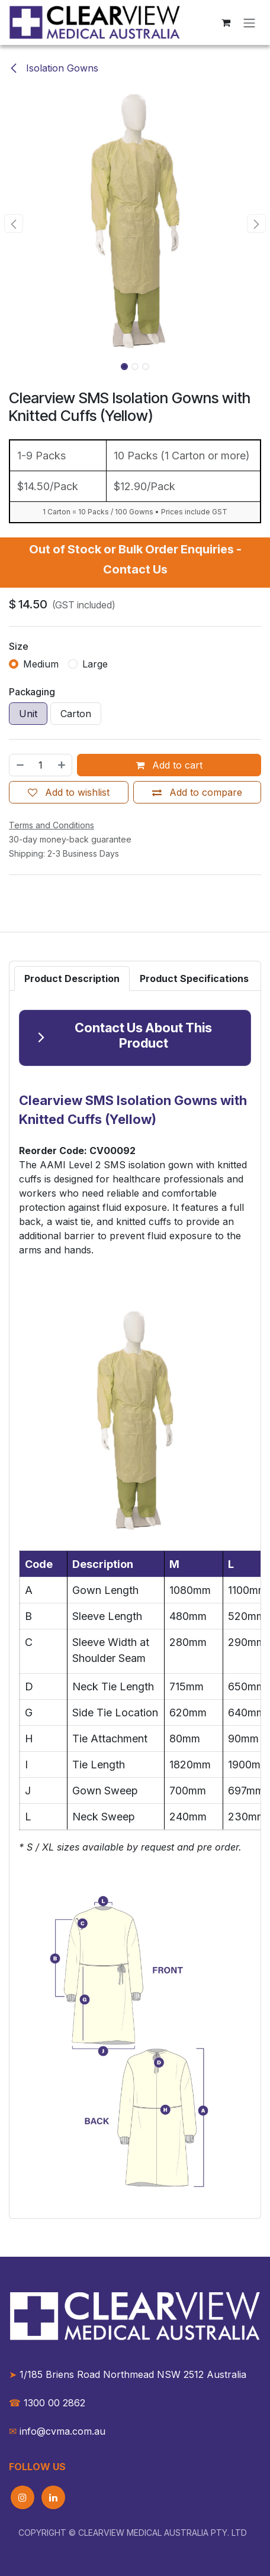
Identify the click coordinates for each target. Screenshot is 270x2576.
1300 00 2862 (47, 2403)
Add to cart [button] (169, 765)
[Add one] (62, 765)
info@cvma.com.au (62, 2431)
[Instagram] (22, 2497)
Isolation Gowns (53, 68)
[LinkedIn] (53, 2497)
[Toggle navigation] (249, 22)
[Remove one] (19, 765)
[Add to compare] (197, 792)
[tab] (72, 978)
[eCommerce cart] (225, 22)
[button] (13, 223)
